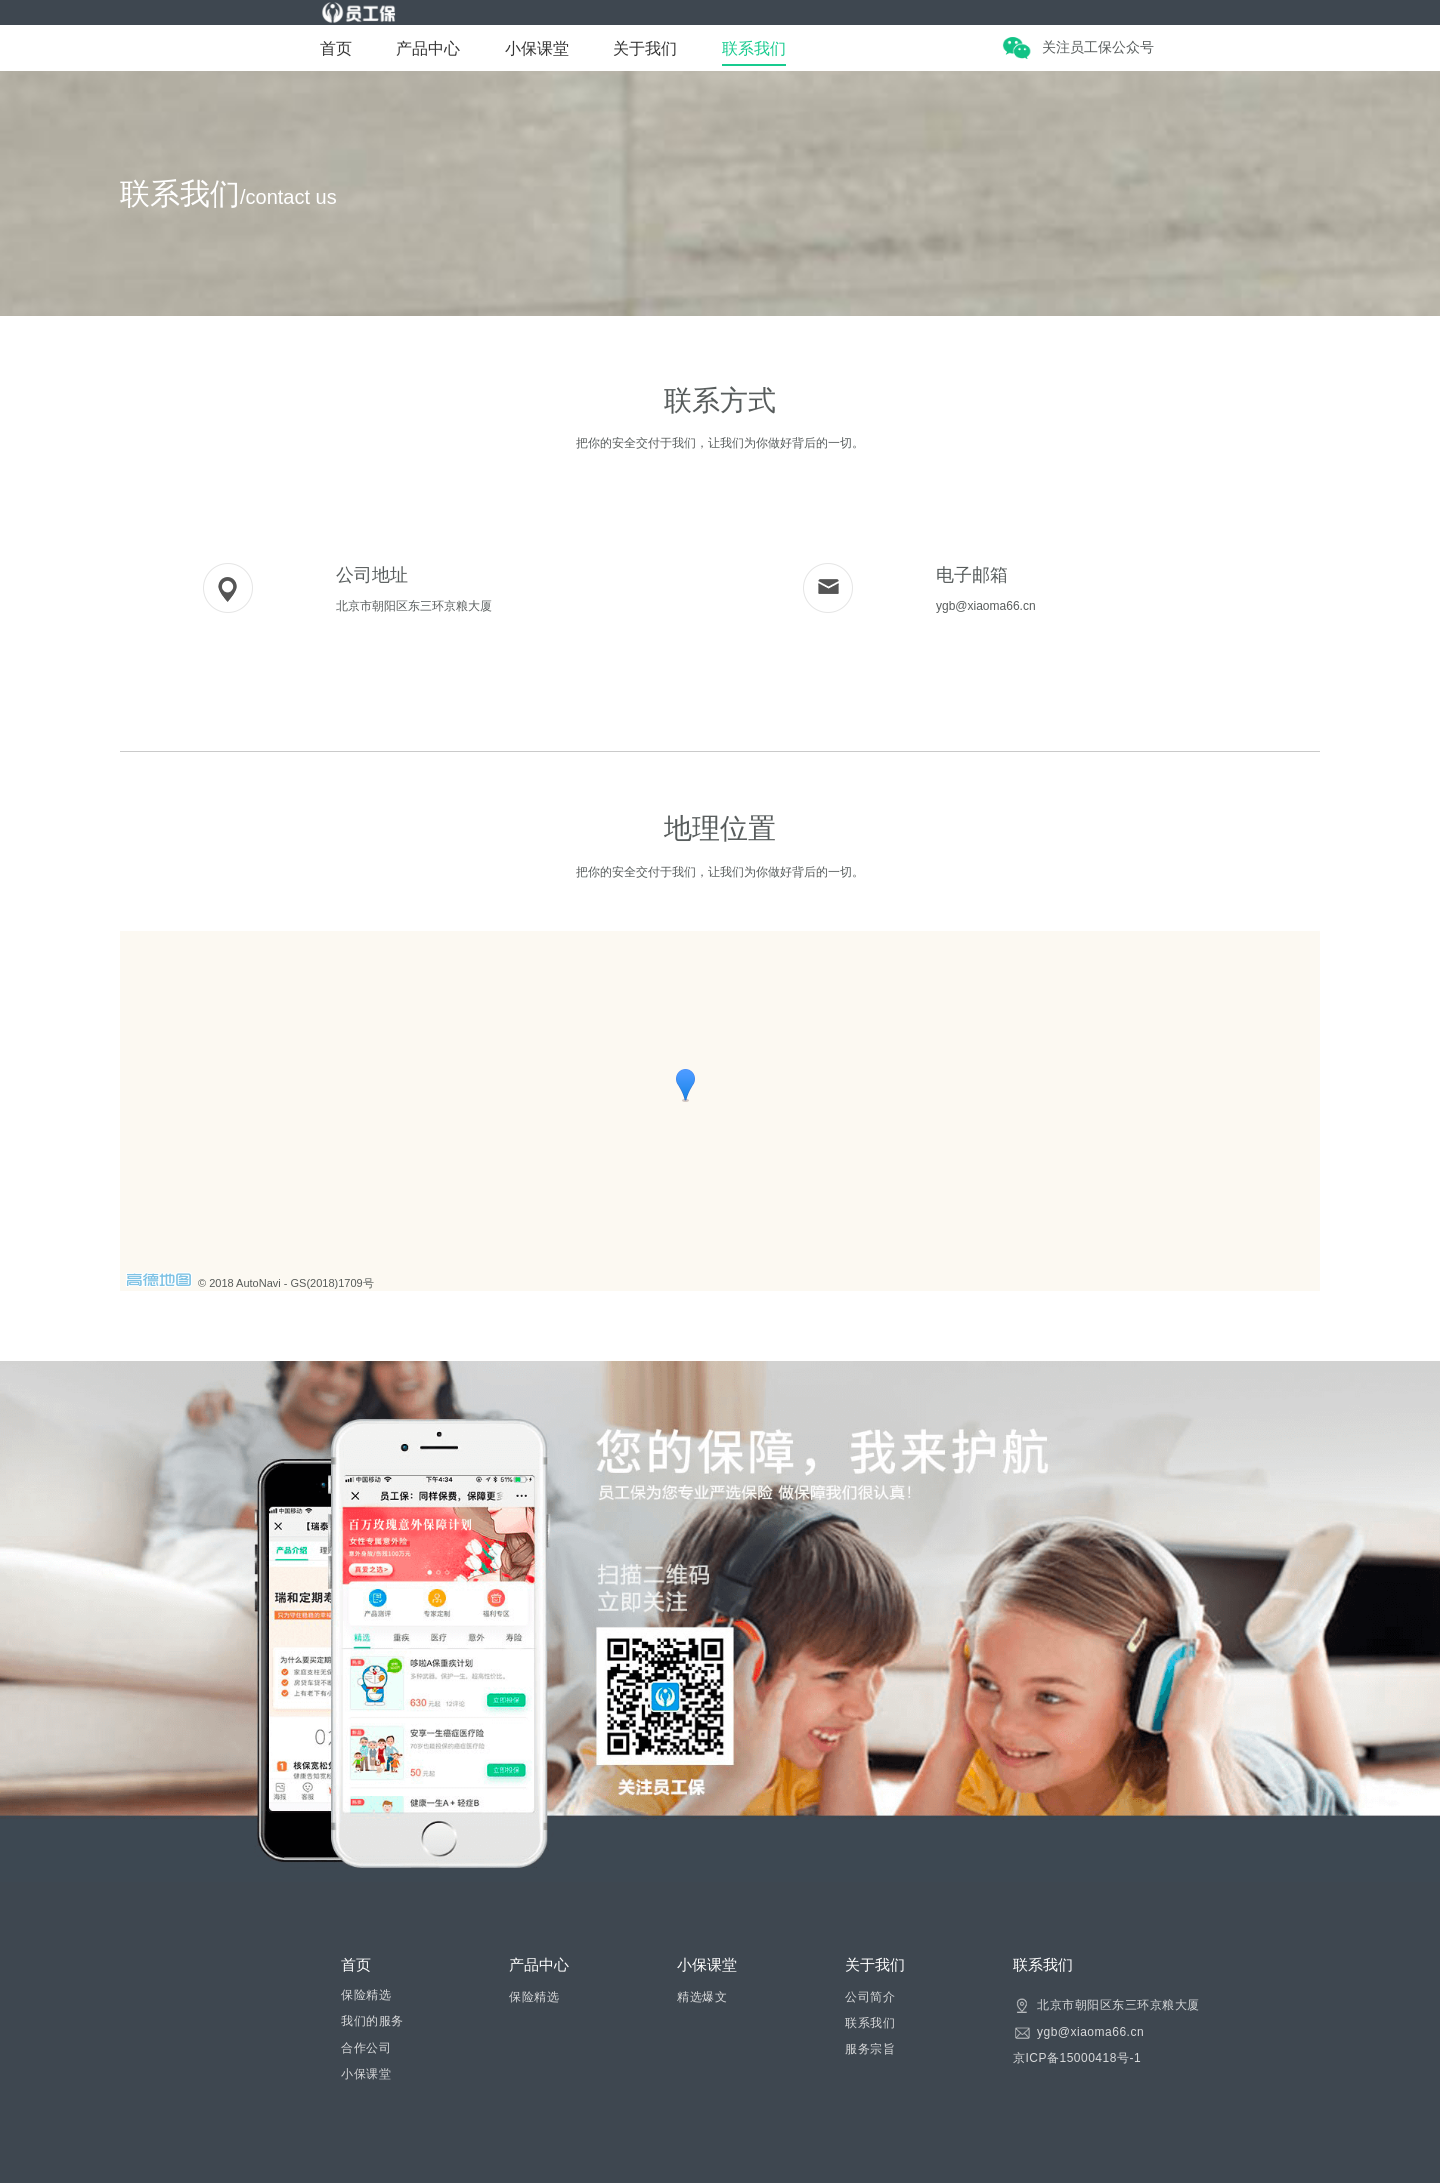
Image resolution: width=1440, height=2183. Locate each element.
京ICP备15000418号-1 (1077, 2058)
